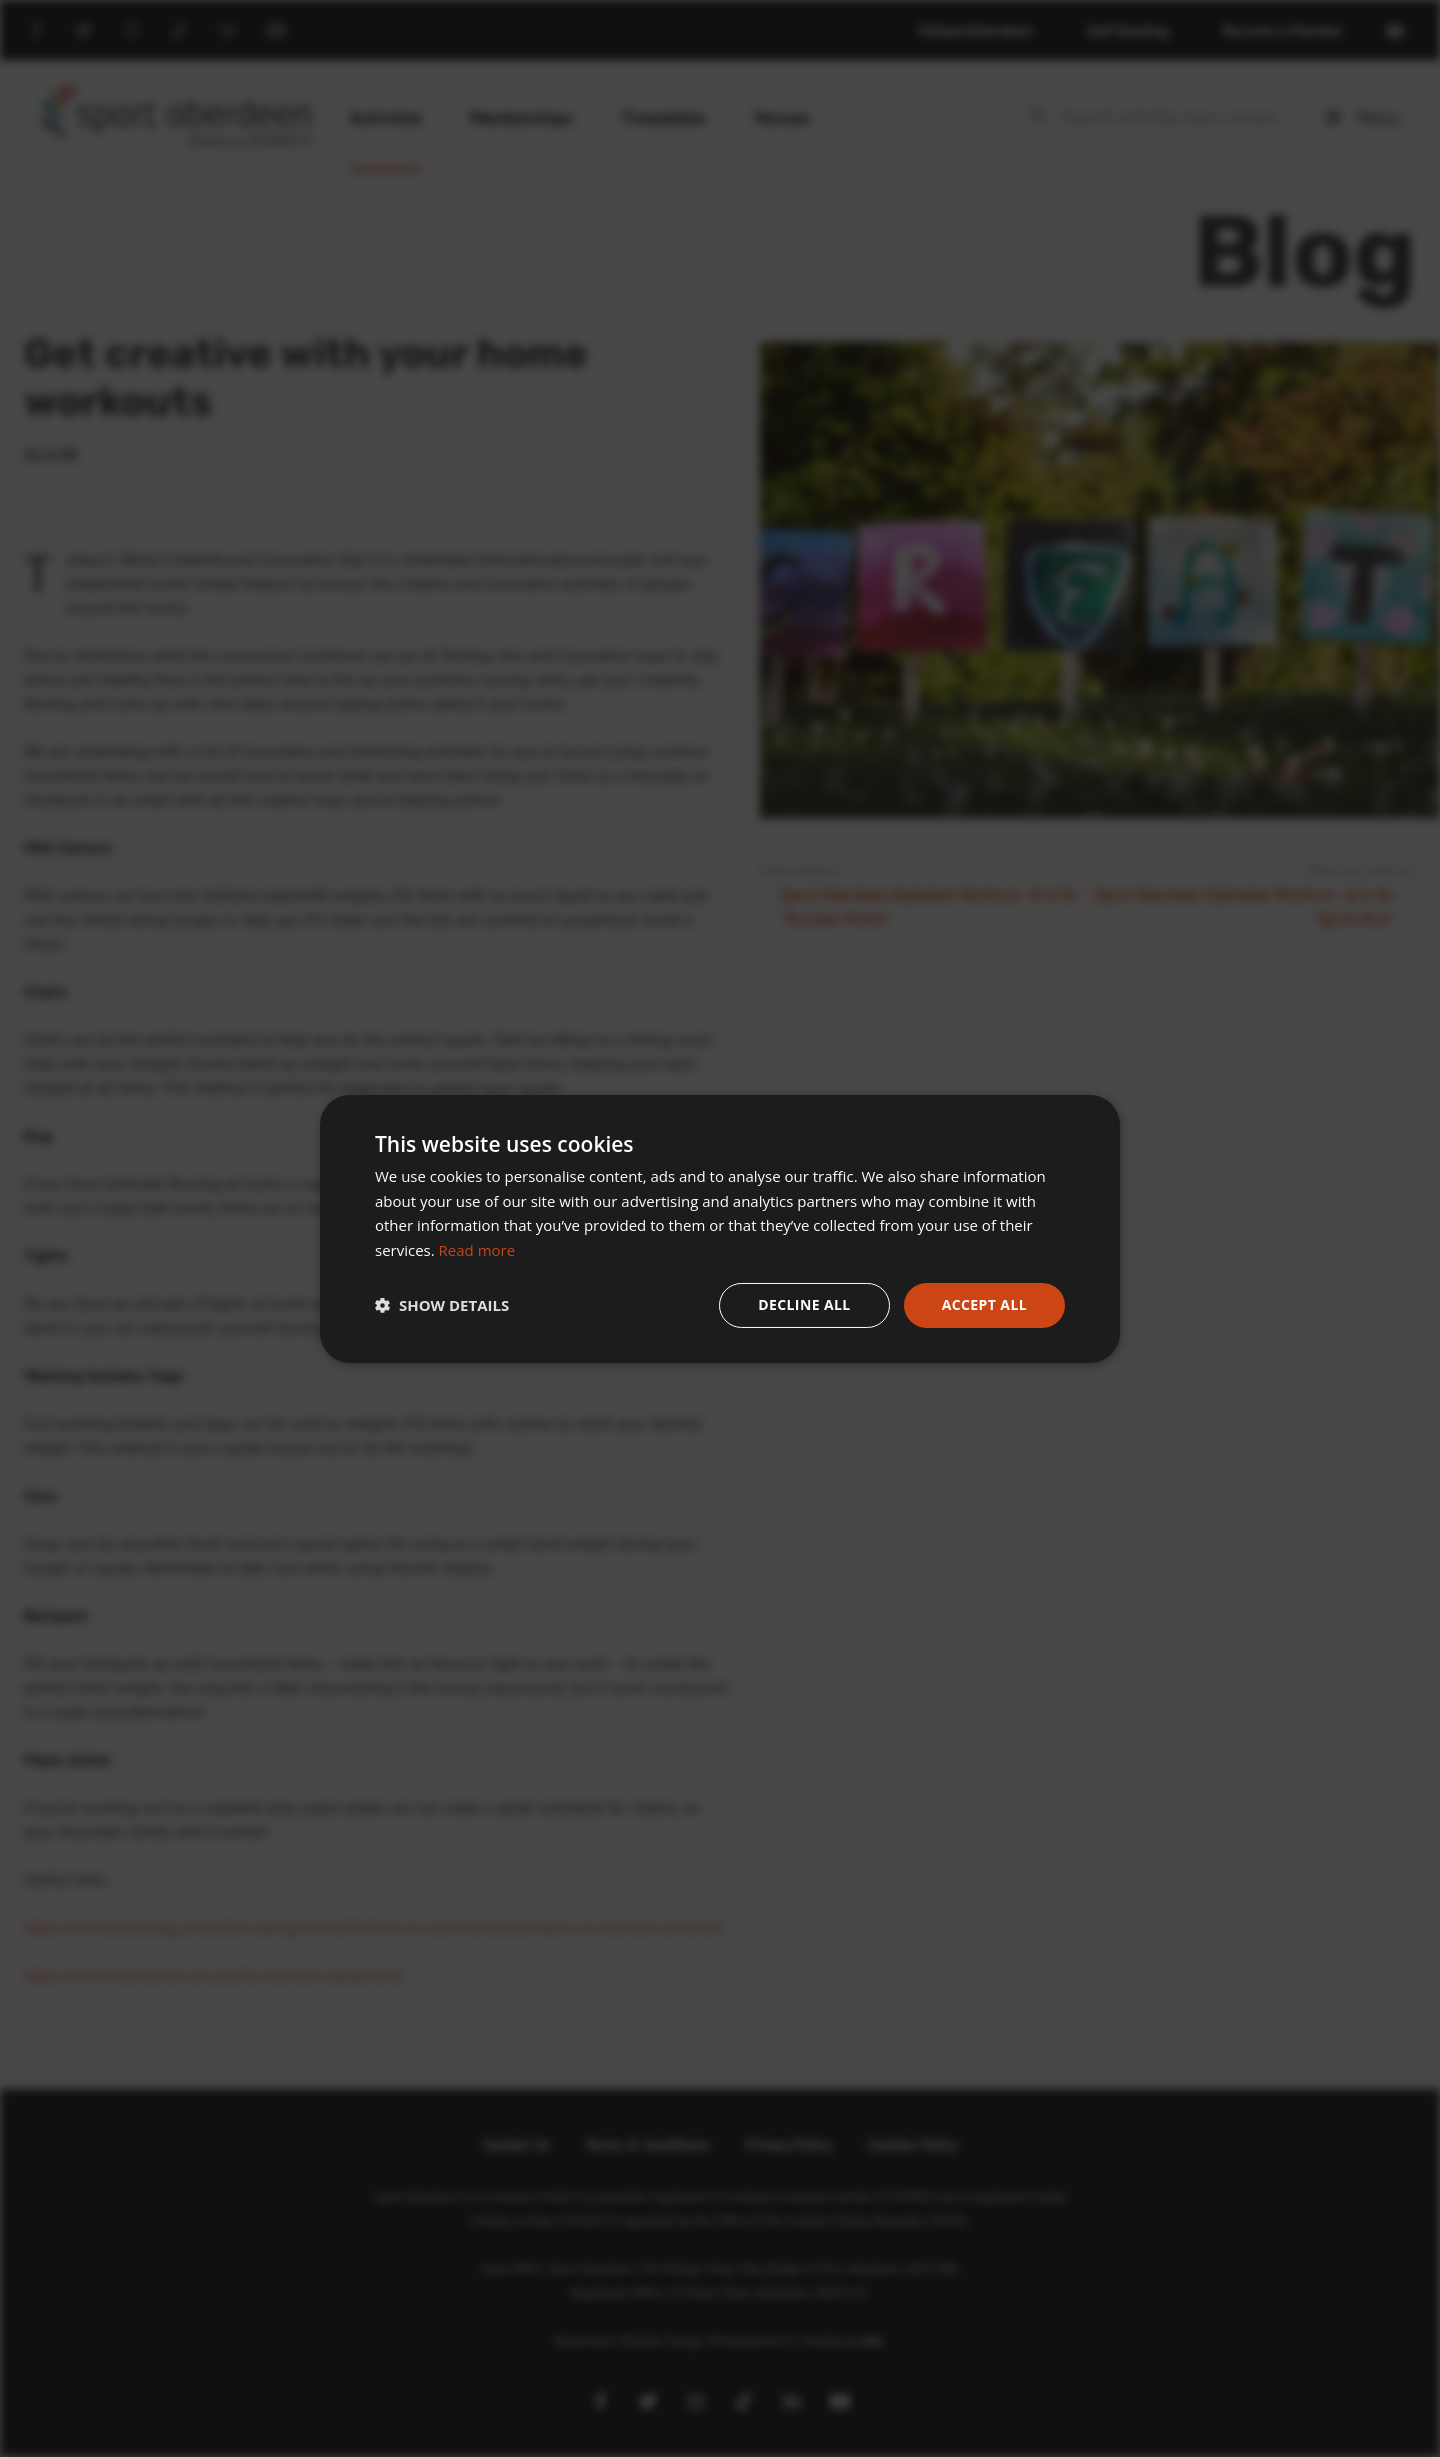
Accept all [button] (984, 1304)
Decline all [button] (804, 1304)
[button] (442, 1305)
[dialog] (720, 1228)
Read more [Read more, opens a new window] (477, 1250)
